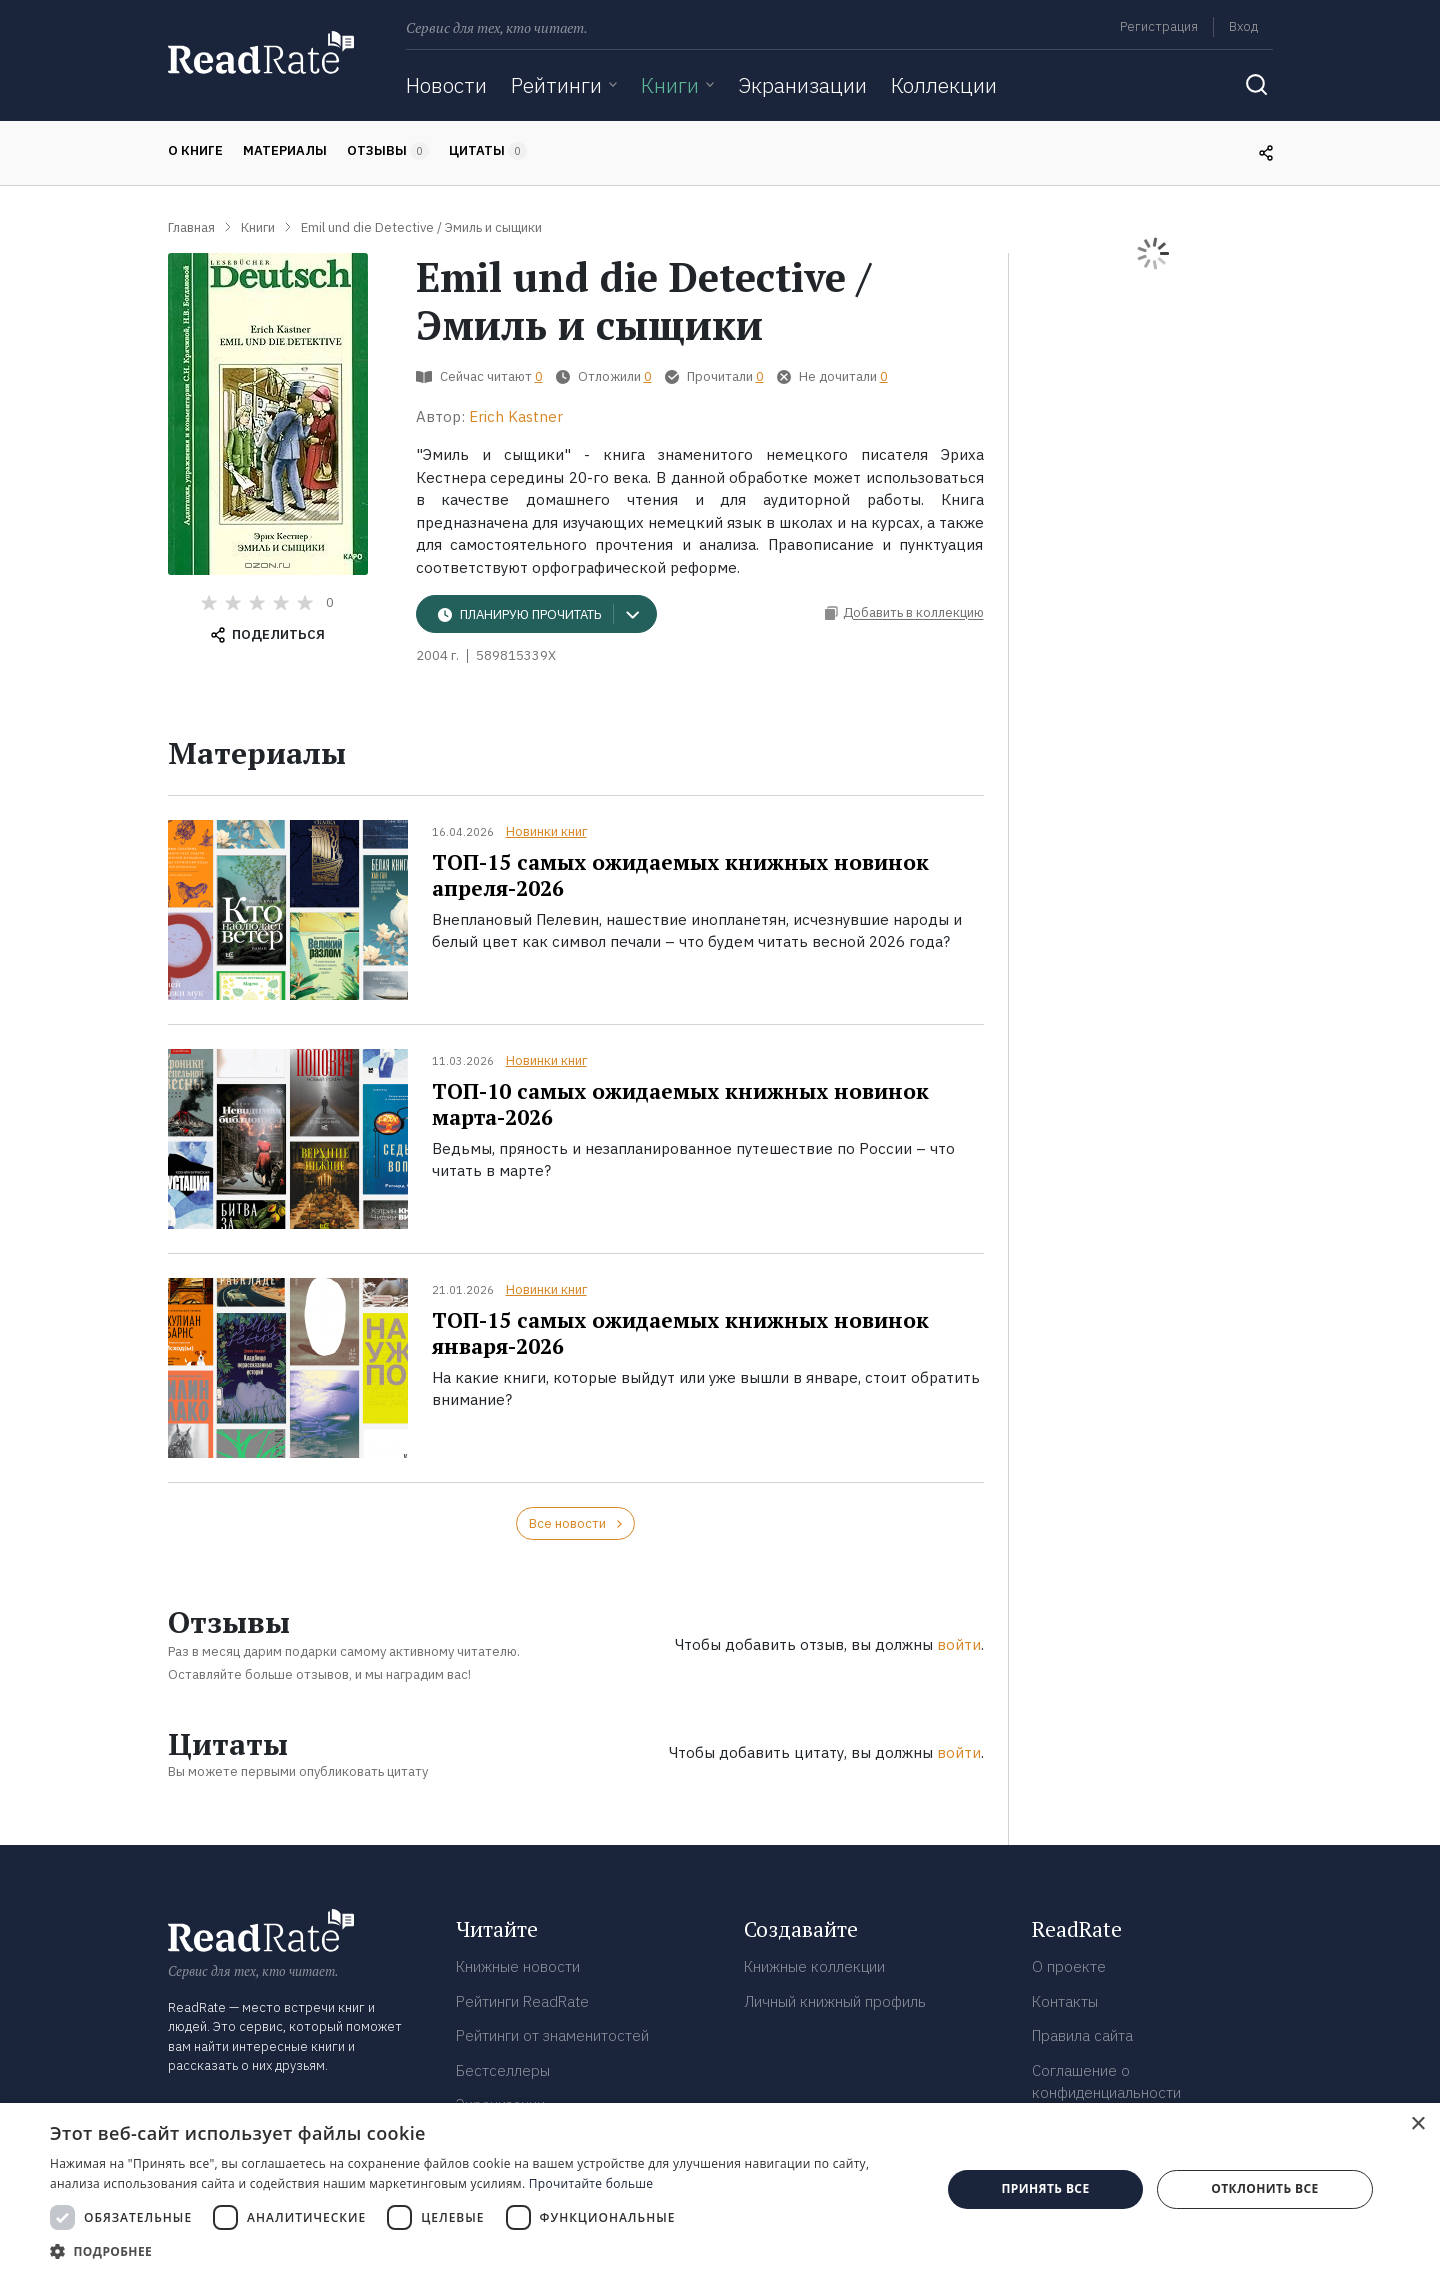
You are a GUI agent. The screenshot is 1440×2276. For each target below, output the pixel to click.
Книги (670, 85)
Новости (446, 85)
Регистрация (1159, 26)
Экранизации (802, 85)
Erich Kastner (516, 416)
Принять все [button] (1045, 2188)
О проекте (1069, 1966)
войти (959, 1644)
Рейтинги (556, 85)
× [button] (1417, 2124)
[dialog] (720, 2189)
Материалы (285, 150)
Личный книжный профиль (835, 2001)
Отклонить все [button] (1264, 2188)
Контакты (1065, 2001)
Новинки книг (546, 831)
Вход (1243, 26)
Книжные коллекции (814, 1966)
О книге (195, 150)
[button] (482, 2251)
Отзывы (388, 151)
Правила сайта (1082, 2035)
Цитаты (488, 151)
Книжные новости (518, 1966)
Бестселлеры (503, 2070)
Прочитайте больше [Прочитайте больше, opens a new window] (591, 2183)
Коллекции (944, 85)
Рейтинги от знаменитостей (552, 2035)
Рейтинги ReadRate (522, 2001)
